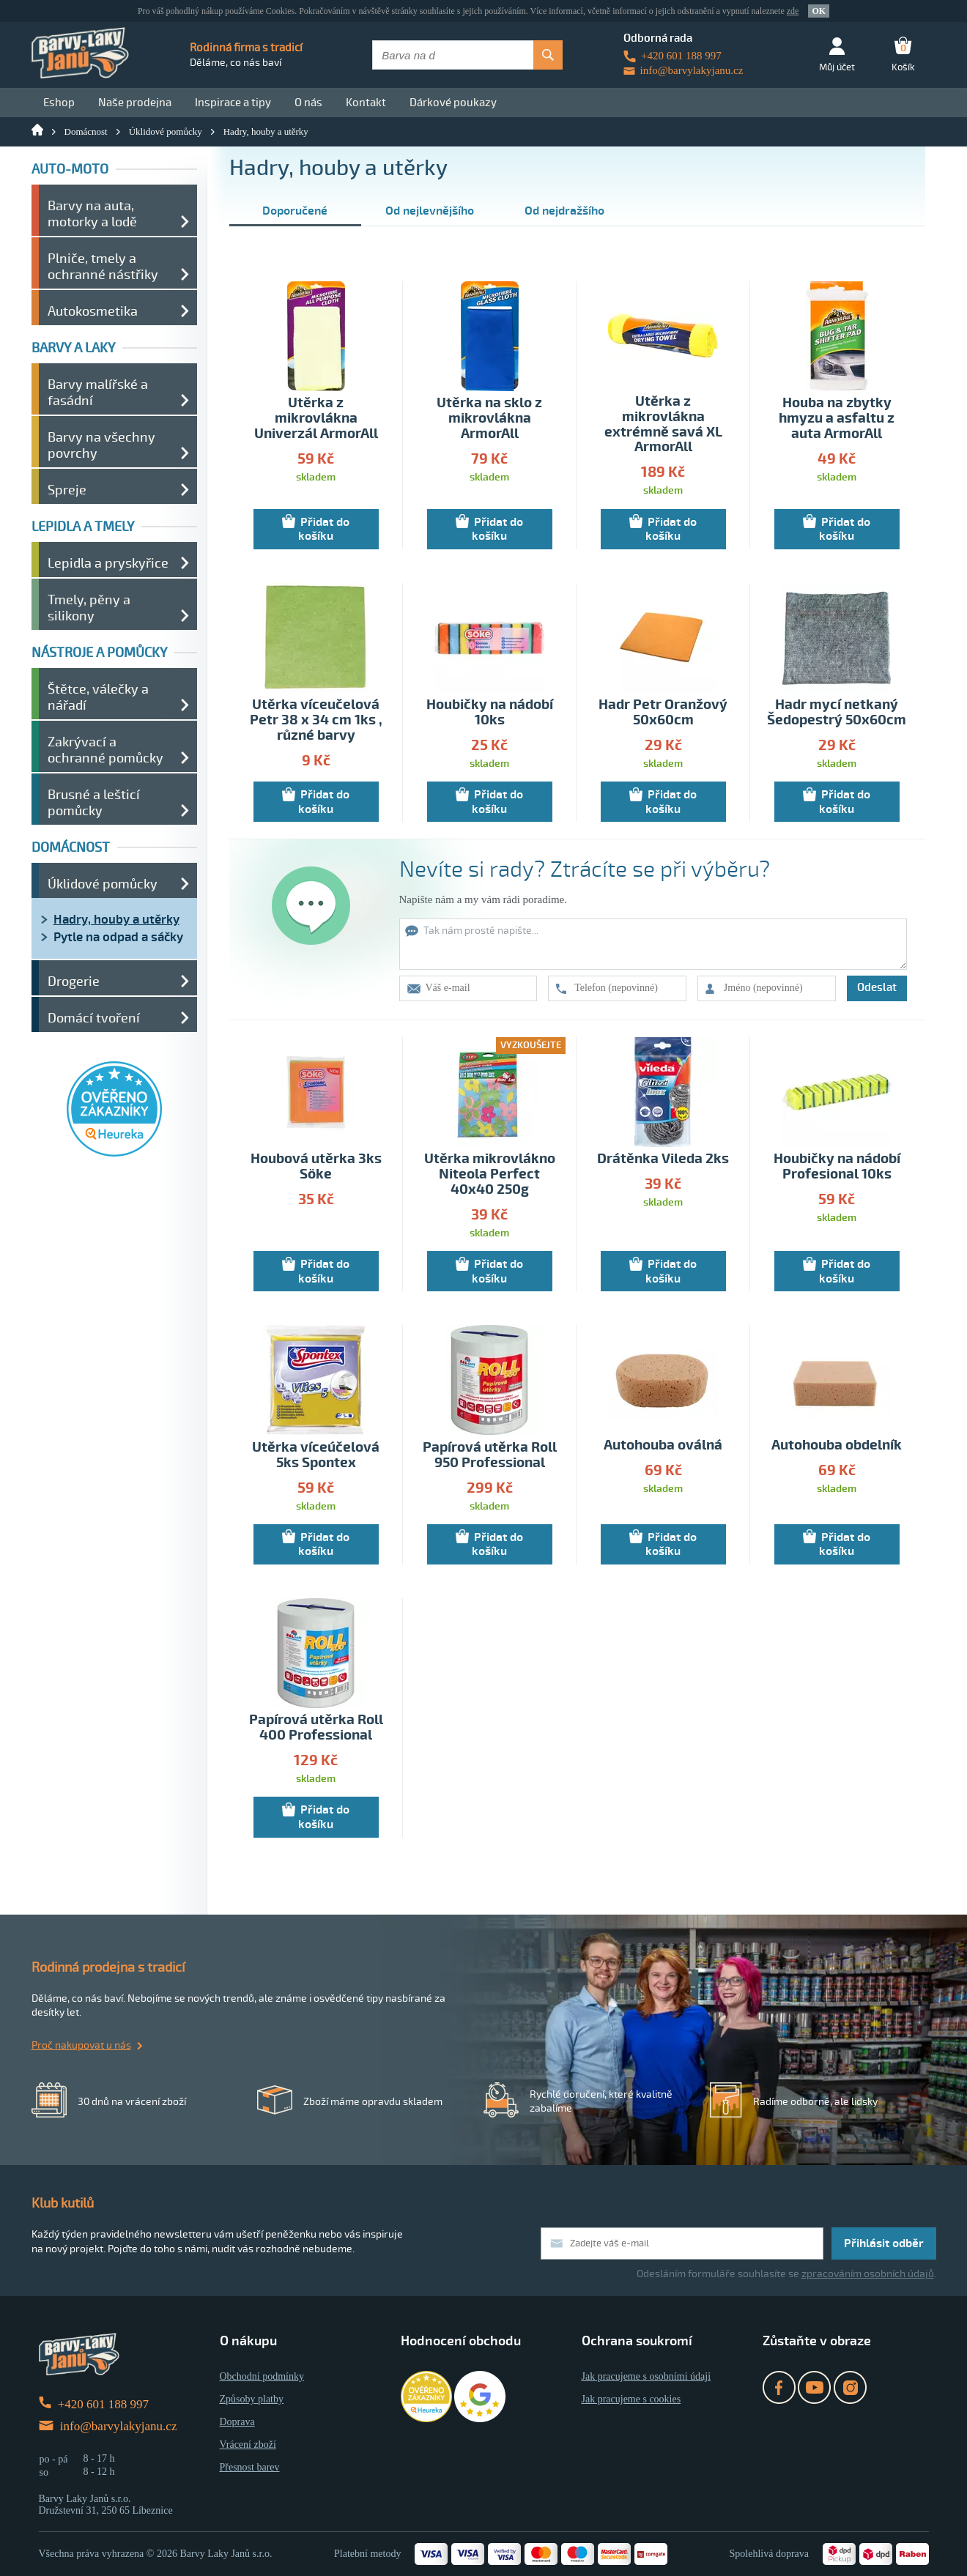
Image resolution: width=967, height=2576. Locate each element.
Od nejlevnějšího (429, 211)
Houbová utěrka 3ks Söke (316, 1166)
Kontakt (366, 102)
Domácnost (86, 131)
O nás (308, 102)
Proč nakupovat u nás (81, 2045)
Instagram (850, 2387)
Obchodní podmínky (262, 2376)
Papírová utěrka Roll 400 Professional (316, 1727)
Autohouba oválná (663, 1445)
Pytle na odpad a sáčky (118, 937)
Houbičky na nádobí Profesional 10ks (837, 1166)
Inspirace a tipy (233, 102)
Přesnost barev (250, 2467)
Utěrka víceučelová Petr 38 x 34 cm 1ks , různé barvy (316, 720)
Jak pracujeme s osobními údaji (646, 2376)
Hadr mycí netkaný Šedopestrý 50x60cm (836, 712)
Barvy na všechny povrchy (101, 445)
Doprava (237, 2421)
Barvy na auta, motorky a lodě (92, 214)
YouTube (814, 2387)
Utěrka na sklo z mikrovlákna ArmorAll (489, 419)
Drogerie (74, 981)
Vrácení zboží (248, 2444)
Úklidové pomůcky (165, 131)
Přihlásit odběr (884, 2243)
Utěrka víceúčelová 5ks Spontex (315, 1455)
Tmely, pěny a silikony (89, 608)
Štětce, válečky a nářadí (98, 697)
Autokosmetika (93, 311)
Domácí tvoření (94, 1018)
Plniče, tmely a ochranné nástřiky (103, 266)
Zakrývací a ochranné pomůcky (105, 750)
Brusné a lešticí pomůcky (94, 803)
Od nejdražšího (564, 211)
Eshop (59, 102)
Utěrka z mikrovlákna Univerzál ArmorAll (316, 419)
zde (793, 11)
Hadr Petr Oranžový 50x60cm (663, 712)
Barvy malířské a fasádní (98, 392)
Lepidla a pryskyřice (108, 563)
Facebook (779, 2387)
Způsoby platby (252, 2399)
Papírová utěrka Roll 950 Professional (490, 1455)
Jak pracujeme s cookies (631, 2399)
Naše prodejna (134, 102)
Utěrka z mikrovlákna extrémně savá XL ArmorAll (663, 425)
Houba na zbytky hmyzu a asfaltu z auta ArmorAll (836, 419)
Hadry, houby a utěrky (265, 131)
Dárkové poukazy (453, 102)
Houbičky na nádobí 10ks (489, 712)
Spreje (67, 490)
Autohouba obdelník (836, 1445)
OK (819, 11)
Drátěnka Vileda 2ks (663, 1159)
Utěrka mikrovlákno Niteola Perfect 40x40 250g (489, 1174)
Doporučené (294, 211)
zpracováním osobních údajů (867, 2274)
